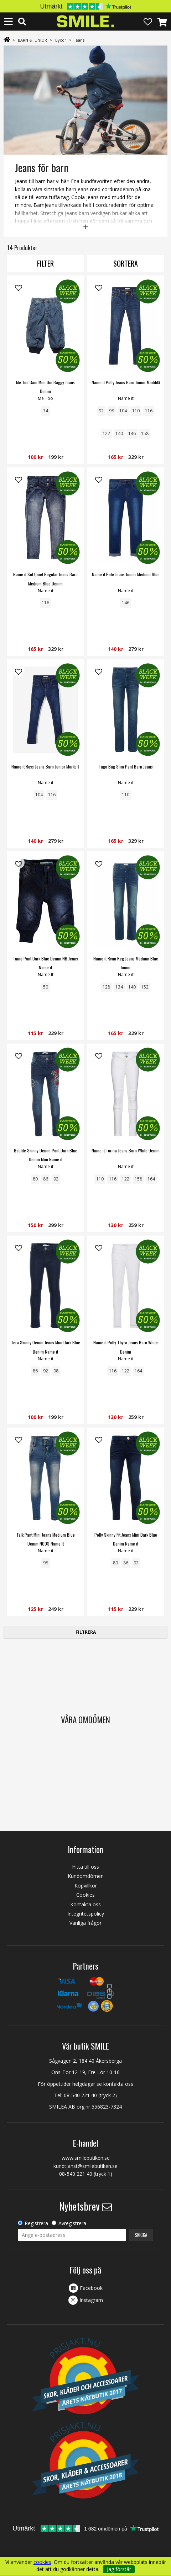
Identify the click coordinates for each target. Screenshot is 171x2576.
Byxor (60, 40)
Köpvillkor (85, 1885)
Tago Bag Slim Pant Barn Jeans (126, 767)
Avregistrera (72, 2223)
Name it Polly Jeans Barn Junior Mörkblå (126, 382)
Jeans (79, 40)
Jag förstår (119, 2569)
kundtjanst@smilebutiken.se (85, 2166)
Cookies (85, 1894)
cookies (42, 2562)
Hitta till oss (85, 1866)
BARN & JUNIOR (32, 40)
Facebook (91, 2288)
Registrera (36, 2223)
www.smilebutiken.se (86, 2157)
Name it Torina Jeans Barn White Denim (126, 1150)
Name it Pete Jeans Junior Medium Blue (126, 574)
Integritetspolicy (85, 1913)
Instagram (91, 2300)
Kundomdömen (86, 1876)
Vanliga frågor (85, 1922)
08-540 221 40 (80, 2095)
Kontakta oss (85, 1904)
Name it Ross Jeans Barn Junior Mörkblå (45, 767)
